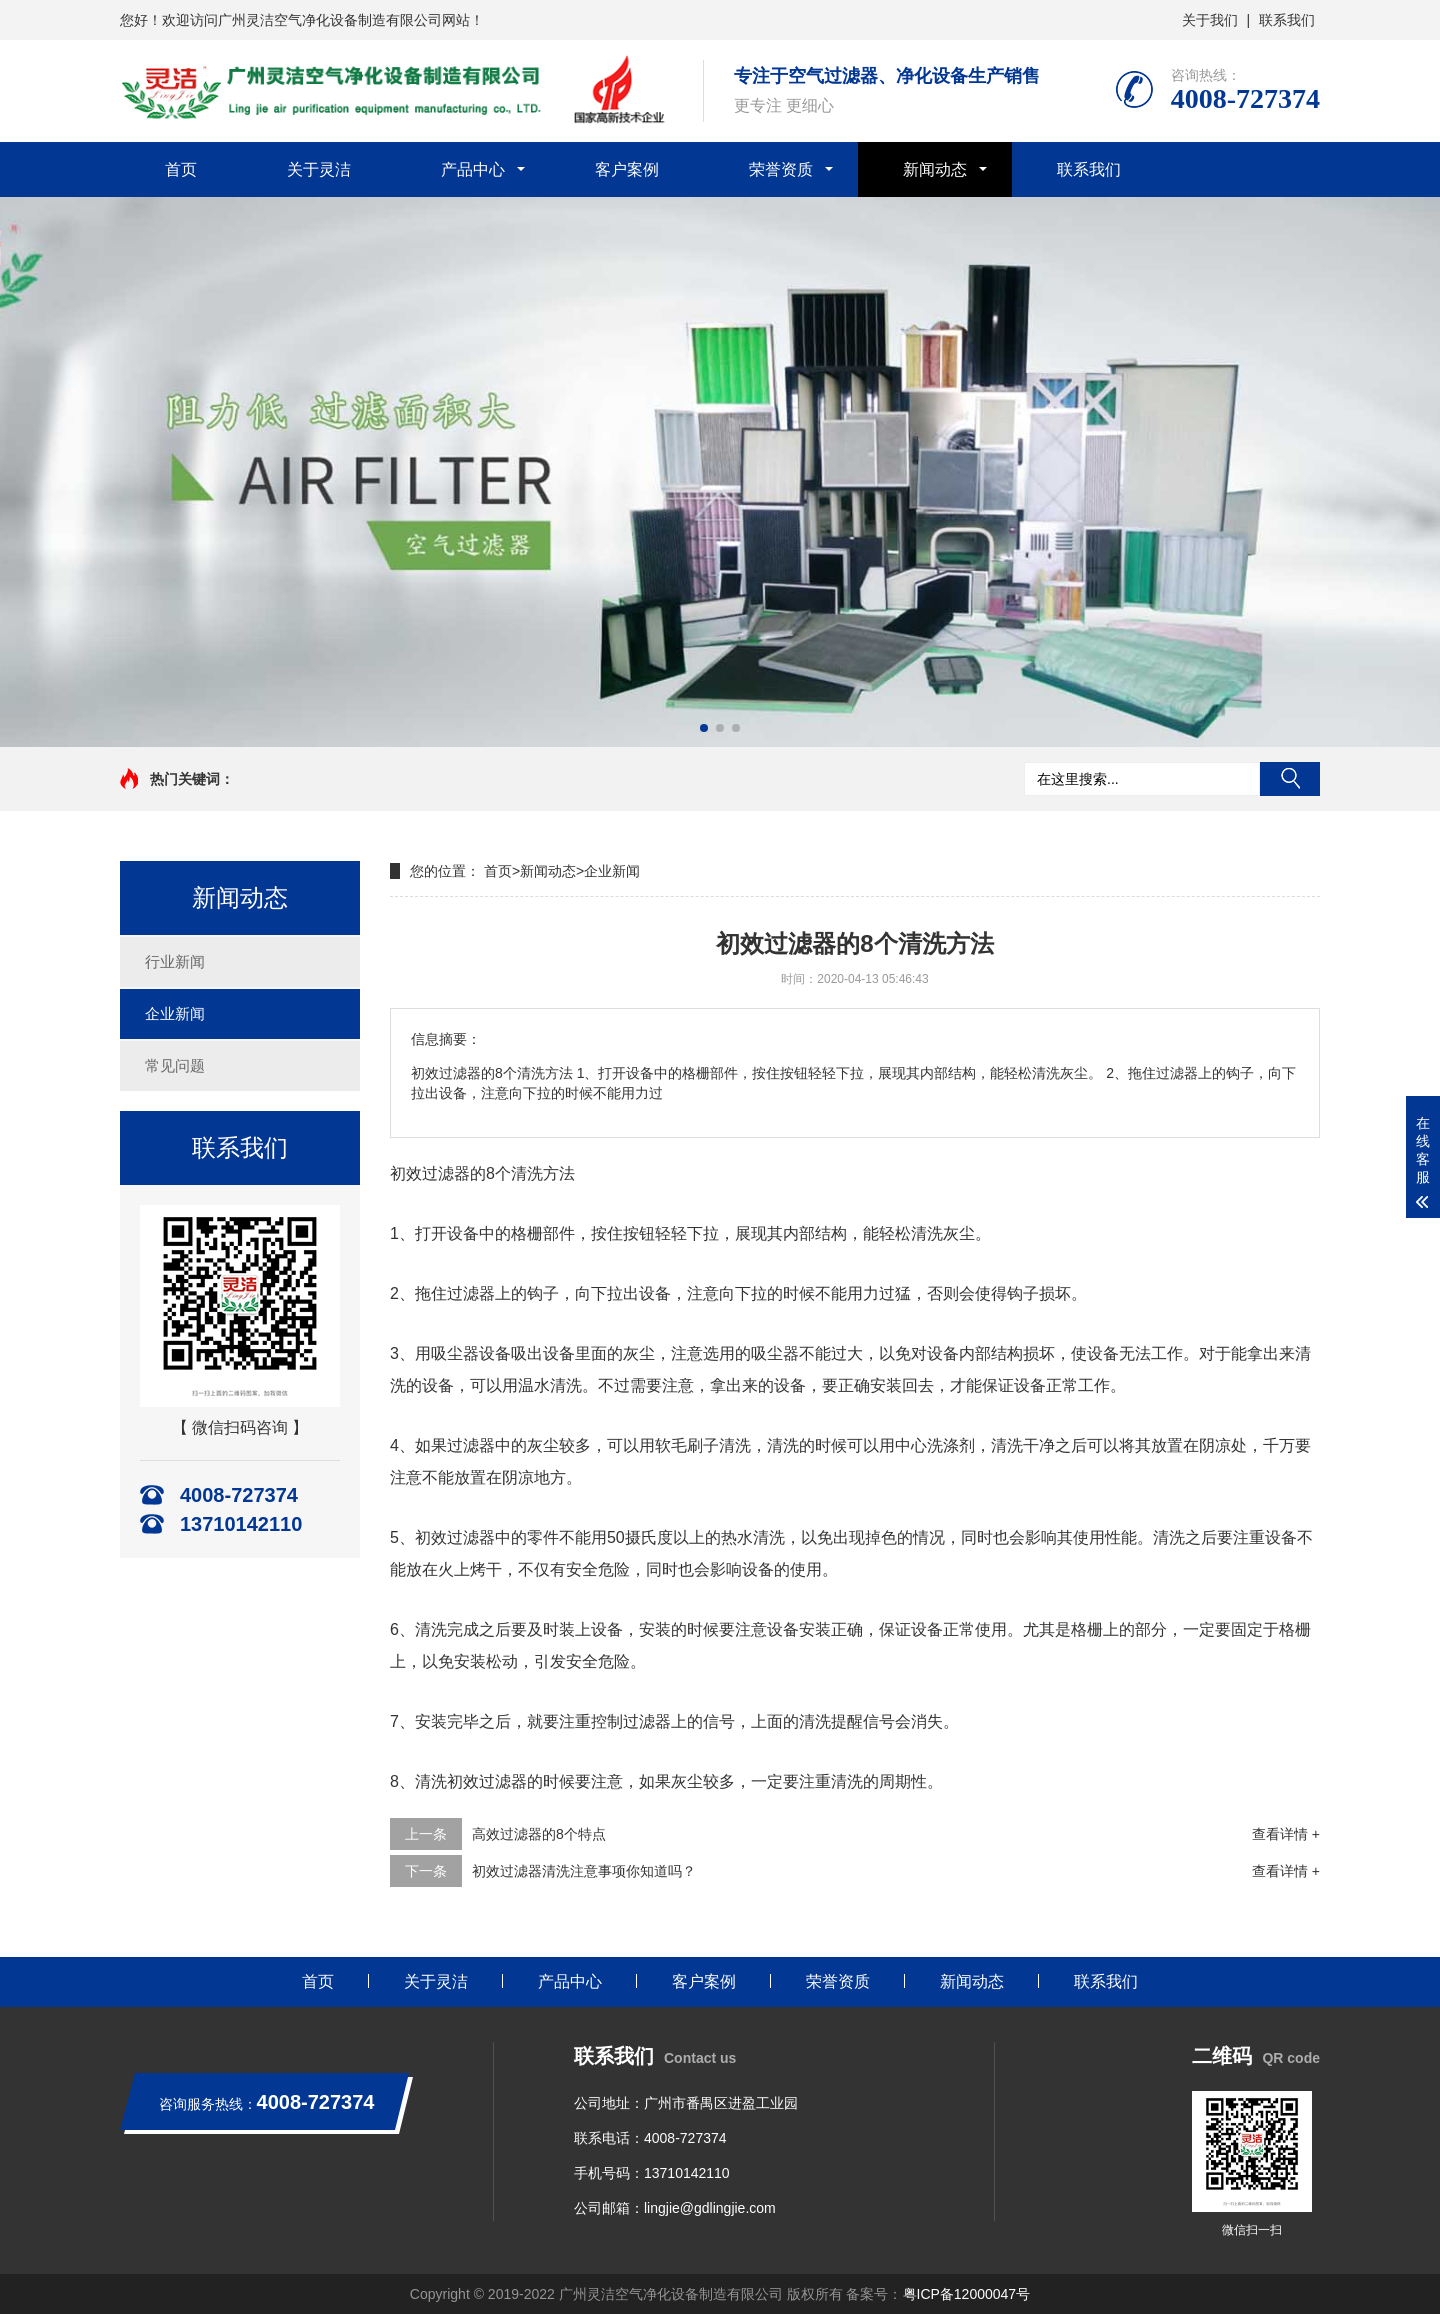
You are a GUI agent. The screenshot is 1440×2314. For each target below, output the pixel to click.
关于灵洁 (319, 169)
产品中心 (473, 169)
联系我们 (1287, 20)
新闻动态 (935, 169)
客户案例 (627, 169)
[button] (704, 728)
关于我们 (1210, 20)
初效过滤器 (430, 1173)
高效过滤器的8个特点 (539, 1834)
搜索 (1290, 779)
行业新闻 (175, 961)
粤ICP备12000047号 (967, 2294)
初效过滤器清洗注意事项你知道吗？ (584, 1871)
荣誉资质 (781, 169)
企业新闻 (175, 1013)
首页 (181, 169)
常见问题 (175, 1065)
